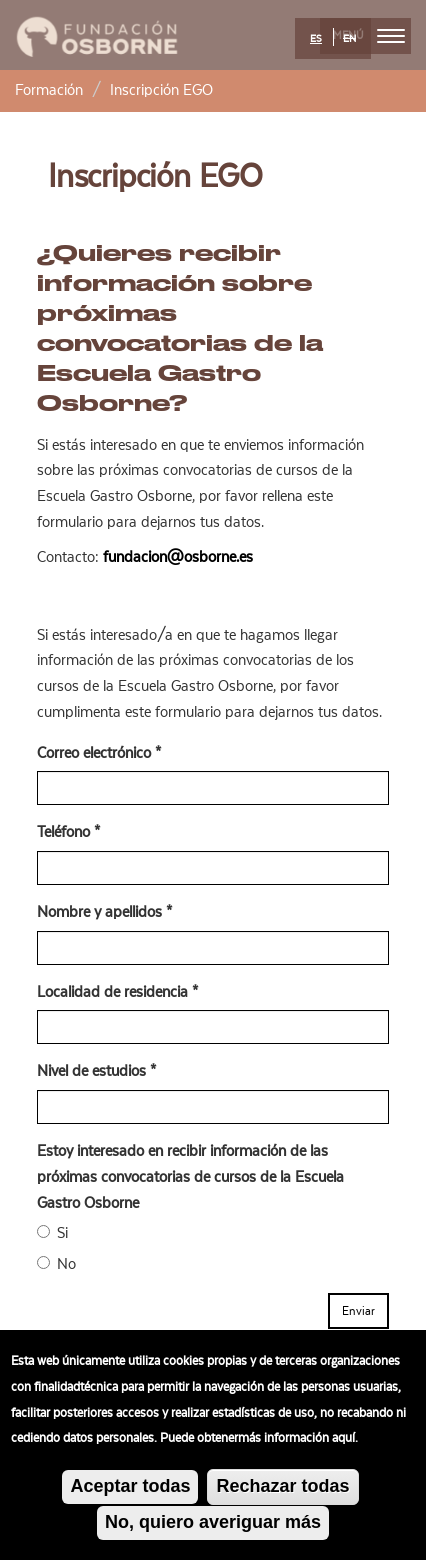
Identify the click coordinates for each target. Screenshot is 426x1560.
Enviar (358, 1311)
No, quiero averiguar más (213, 1529)
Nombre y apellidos (104, 912)
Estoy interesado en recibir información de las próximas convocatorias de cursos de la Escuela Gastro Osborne (190, 1176)
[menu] (391, 36)
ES (316, 39)
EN (349, 39)
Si (52, 1233)
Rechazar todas (282, 1494)
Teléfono (68, 832)
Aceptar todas (130, 1494)
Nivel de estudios (96, 1071)
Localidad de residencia (117, 992)
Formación (49, 90)
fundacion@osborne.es (178, 557)
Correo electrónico (99, 753)
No (56, 1264)
